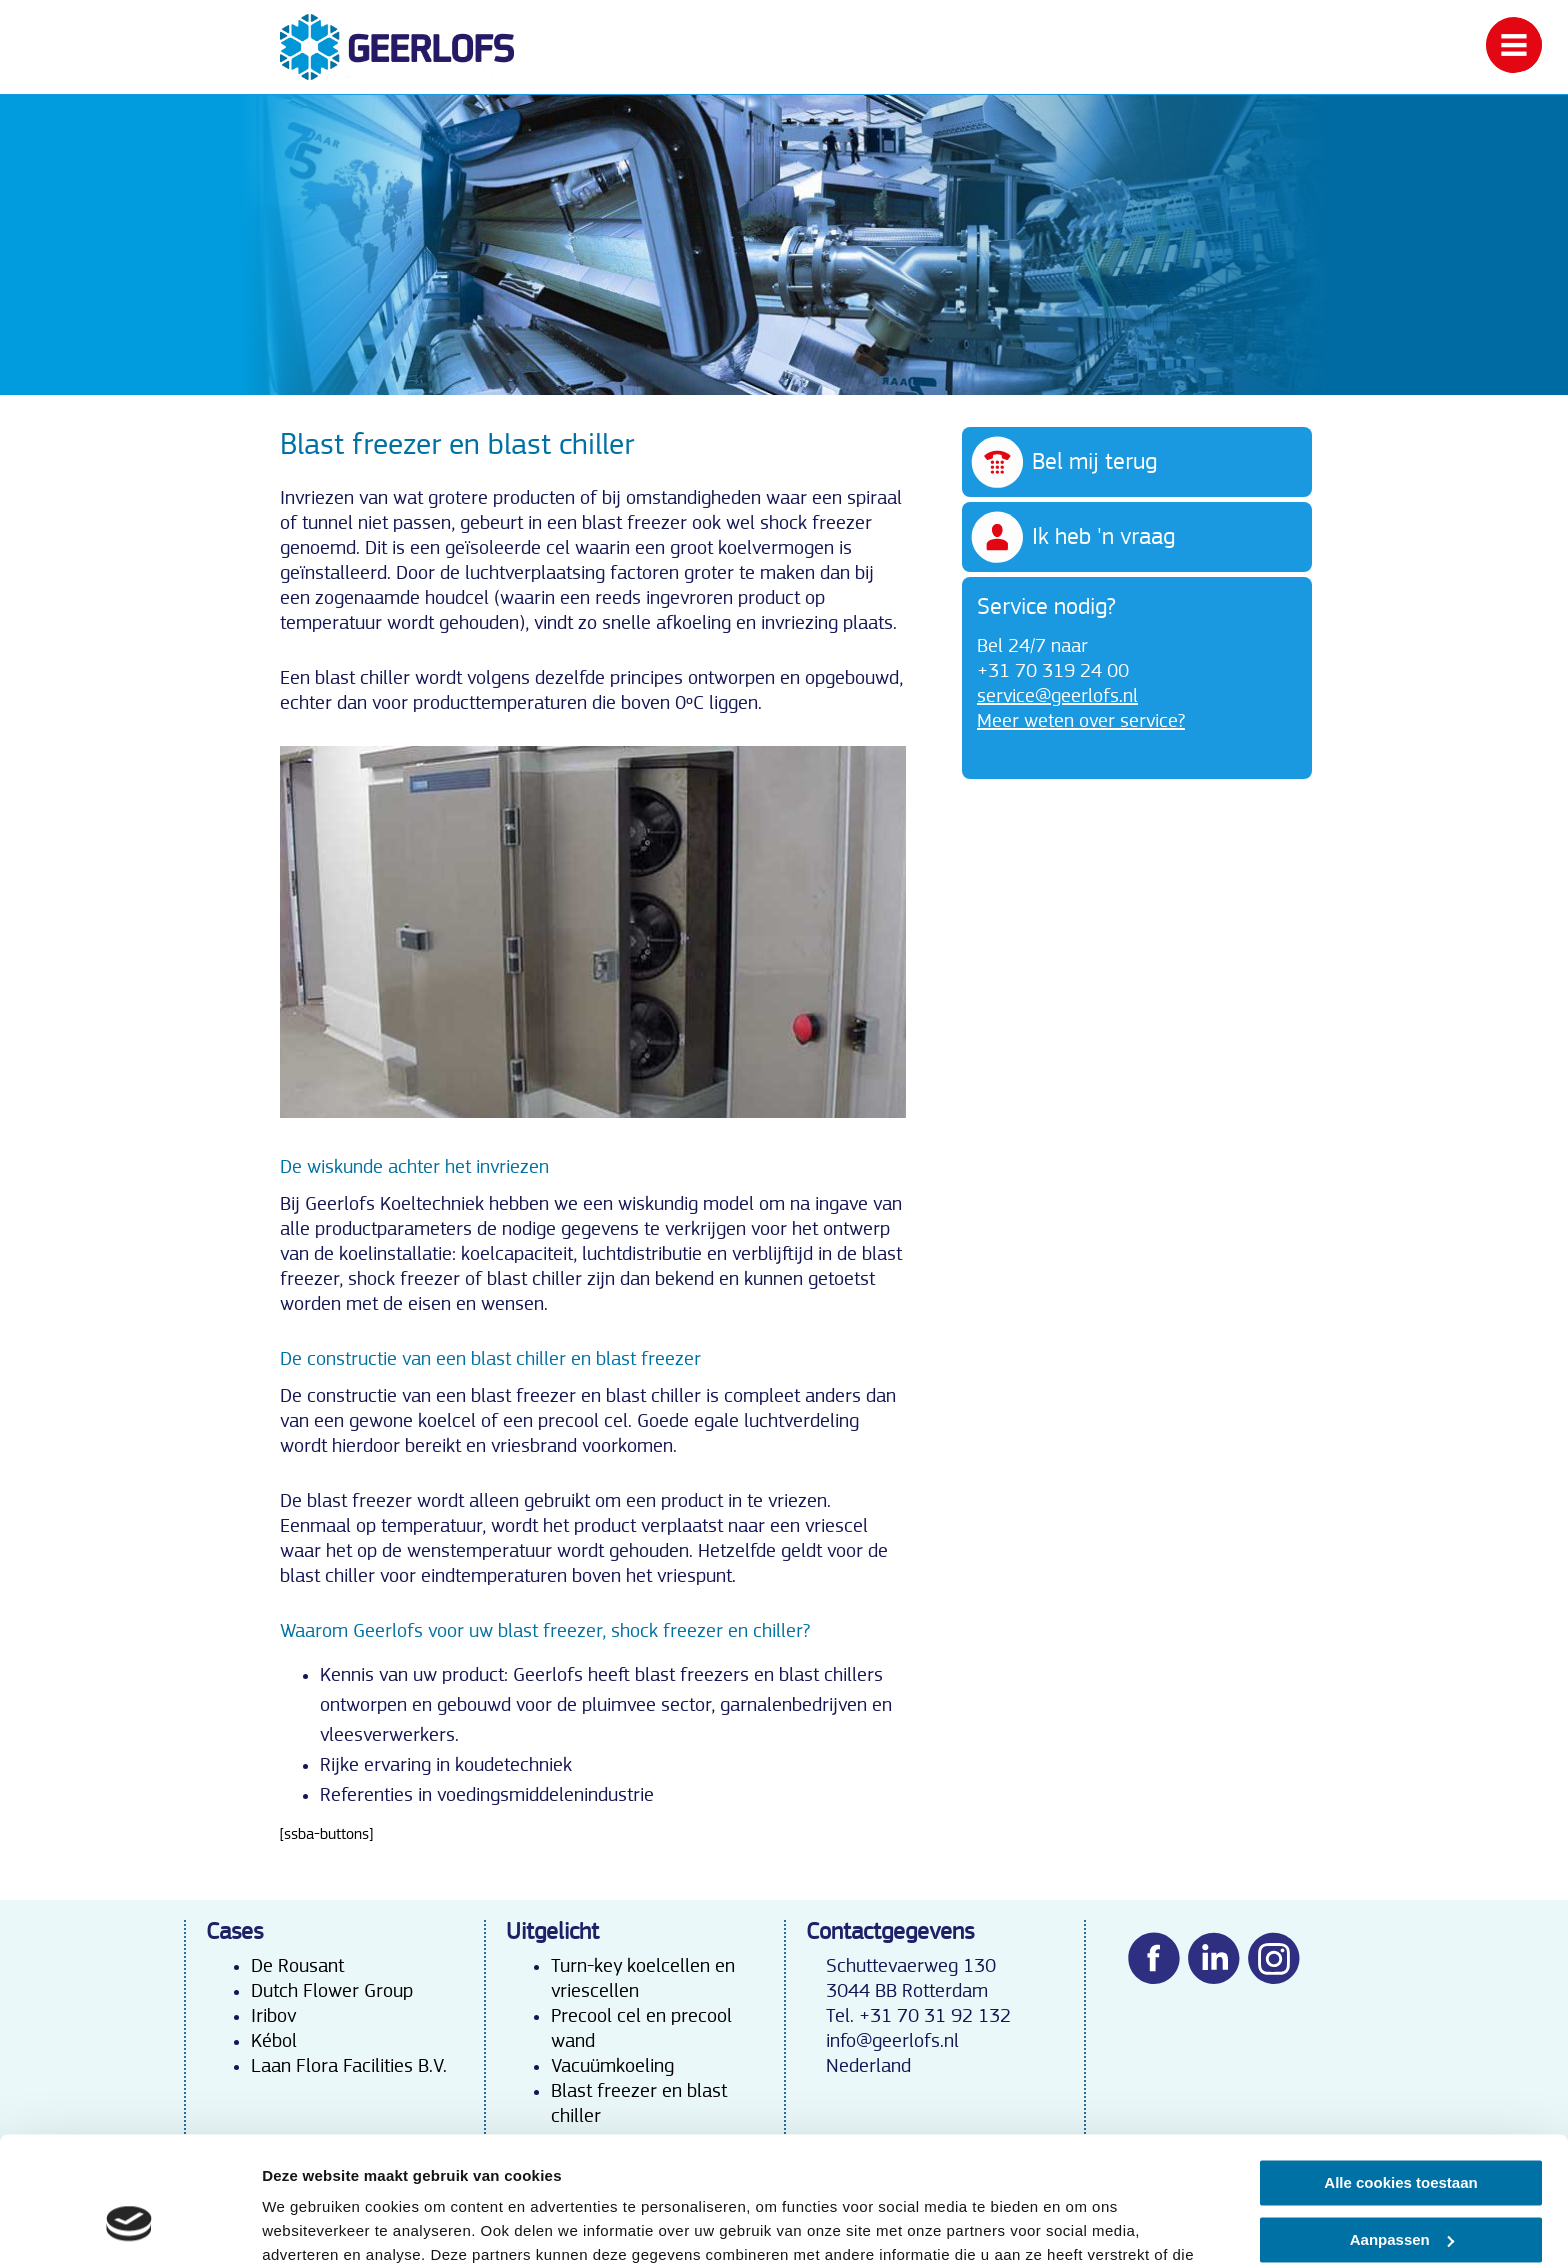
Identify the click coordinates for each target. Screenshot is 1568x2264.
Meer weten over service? (1081, 721)
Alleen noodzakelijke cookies (1401, 2186)
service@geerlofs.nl (1057, 696)
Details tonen (309, 2224)
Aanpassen (1402, 2129)
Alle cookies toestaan (1400, 2073)
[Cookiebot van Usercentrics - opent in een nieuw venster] (129, 2225)
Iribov (273, 2016)
